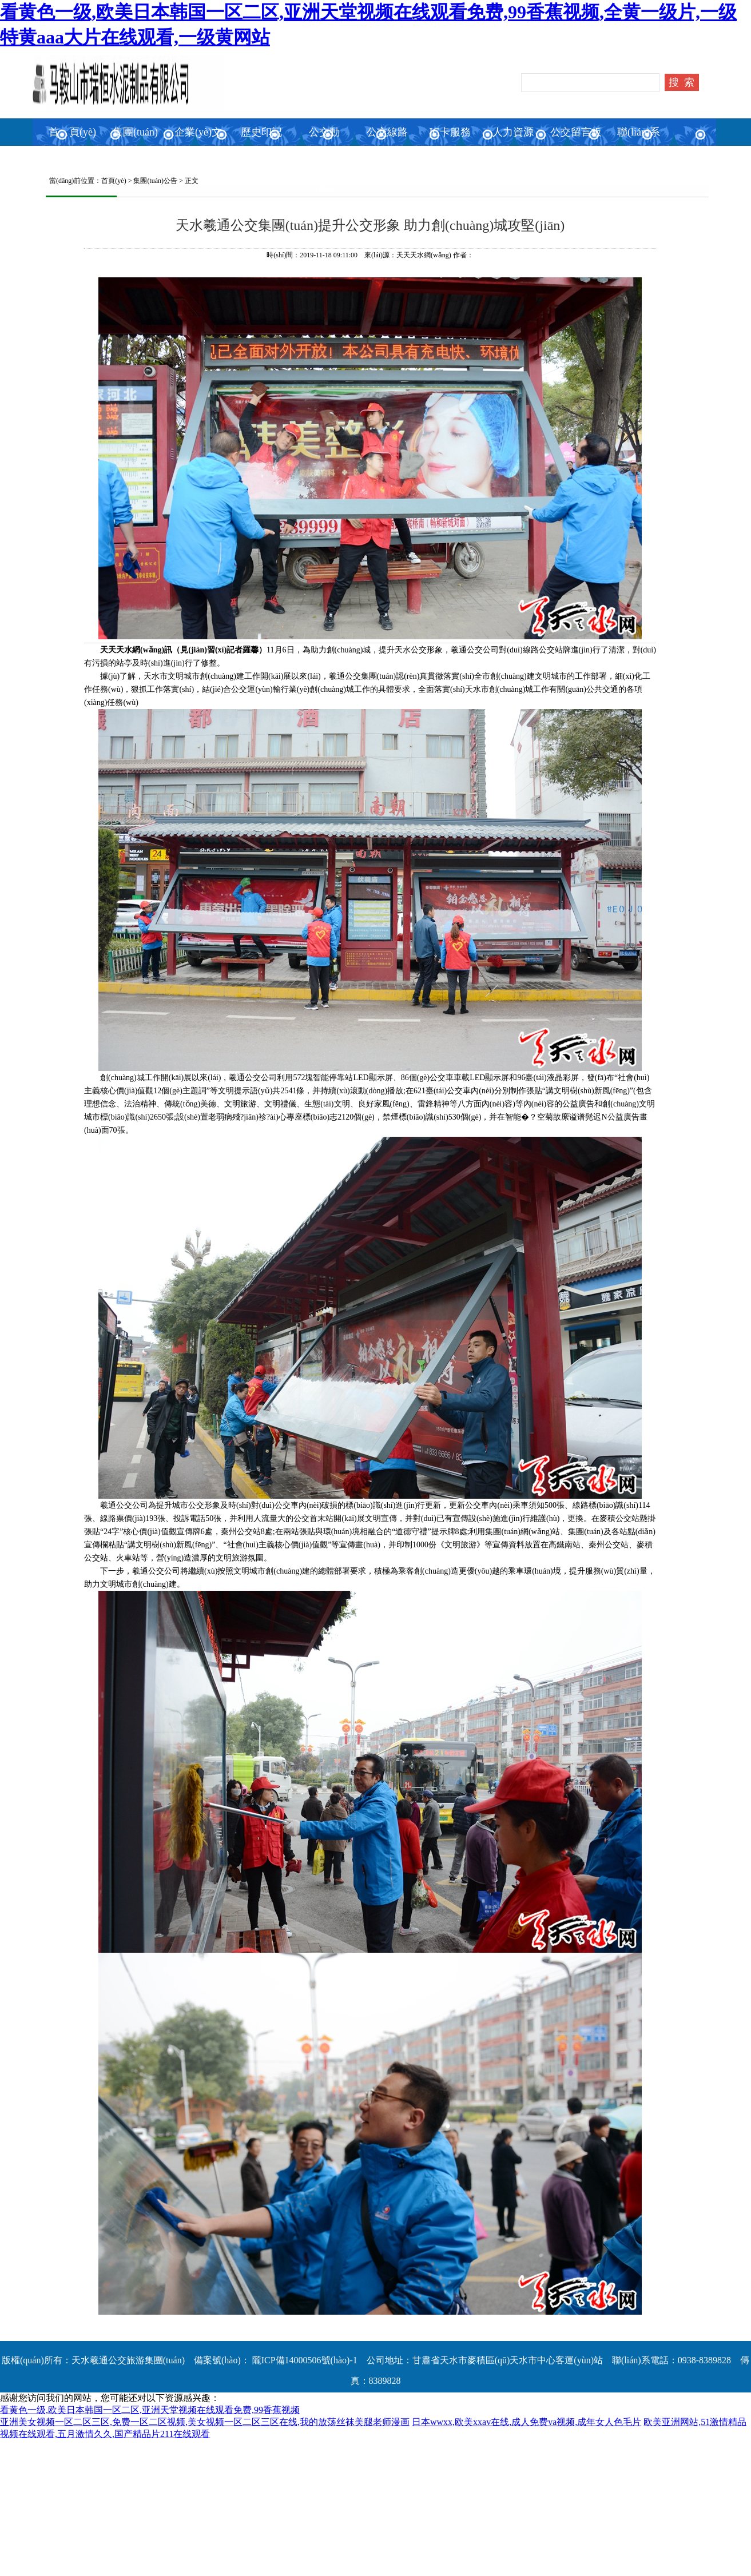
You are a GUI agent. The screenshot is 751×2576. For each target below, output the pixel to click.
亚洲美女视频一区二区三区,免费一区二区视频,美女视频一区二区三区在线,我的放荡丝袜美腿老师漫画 (205, 2422)
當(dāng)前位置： (71, 181)
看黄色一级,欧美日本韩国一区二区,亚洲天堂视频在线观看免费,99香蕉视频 (150, 2410)
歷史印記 (261, 132)
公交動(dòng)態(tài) (324, 160)
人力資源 (513, 132)
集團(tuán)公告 (155, 181)
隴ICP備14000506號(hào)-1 (303, 2360)
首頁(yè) (113, 181)
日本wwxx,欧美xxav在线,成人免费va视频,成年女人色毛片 (526, 2422)
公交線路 (387, 132)
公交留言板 (576, 132)
